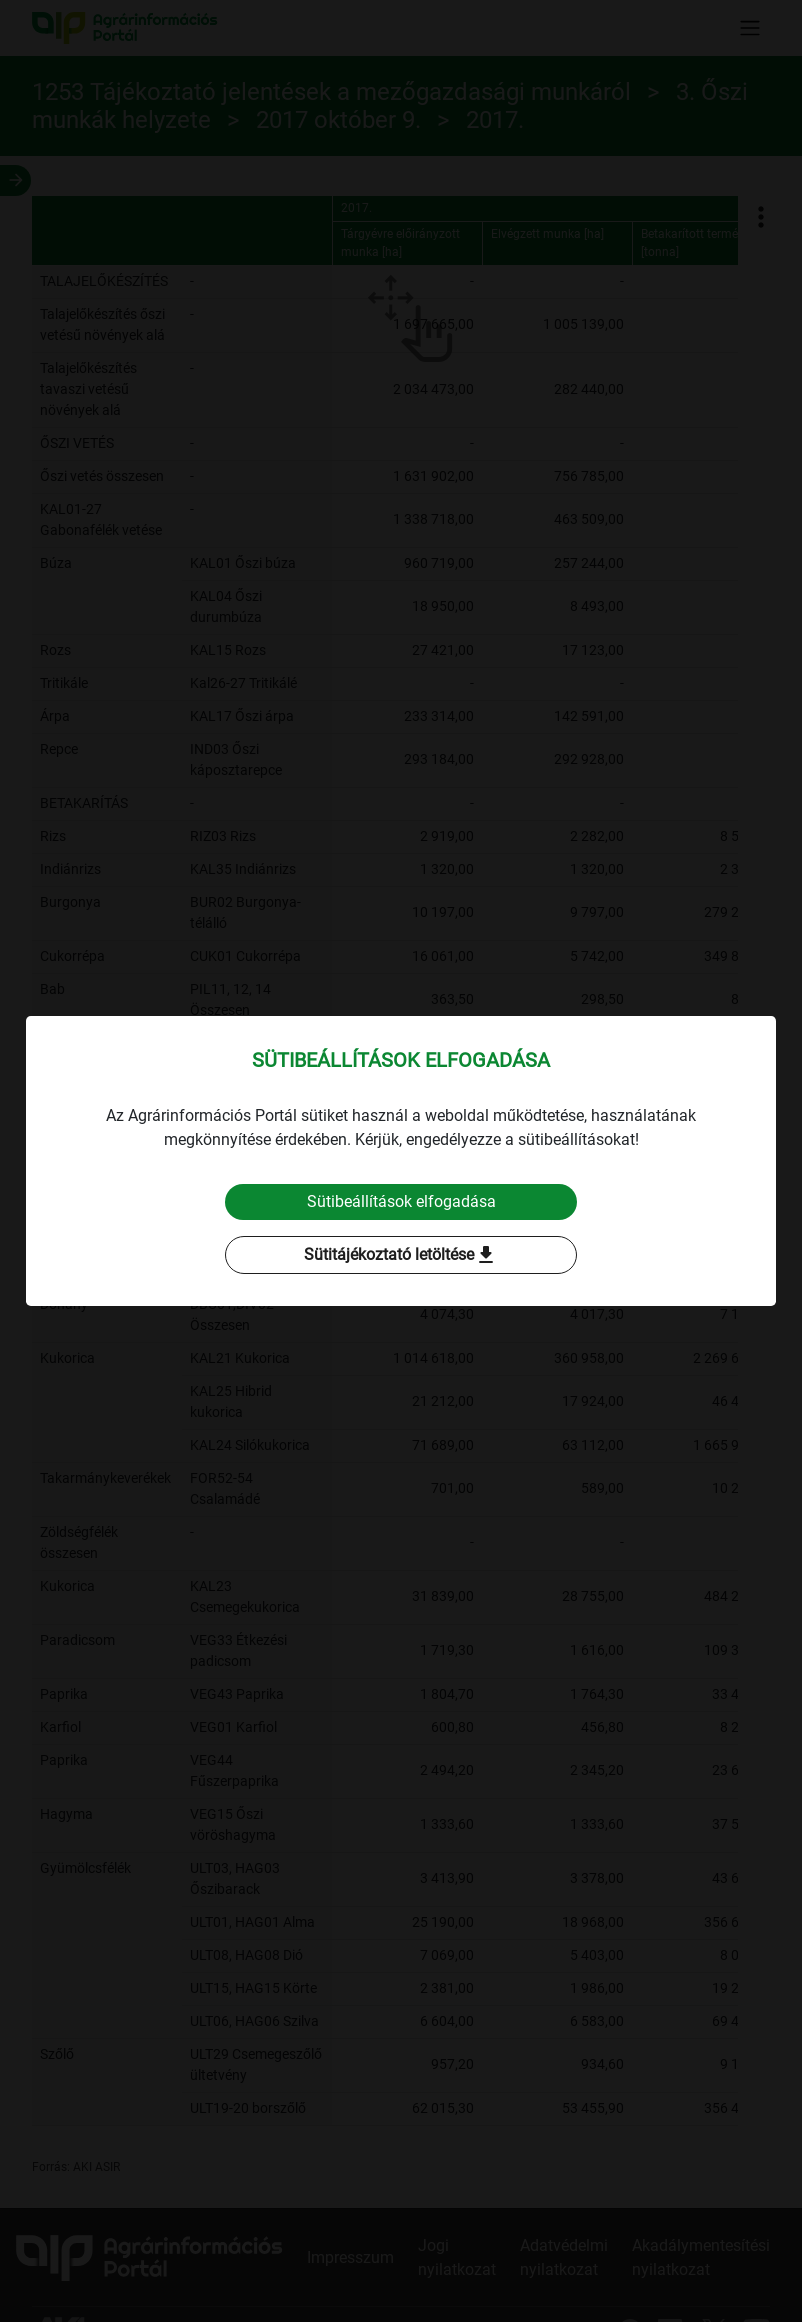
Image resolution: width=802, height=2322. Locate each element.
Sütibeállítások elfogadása (401, 1201)
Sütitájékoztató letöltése (401, 1255)
